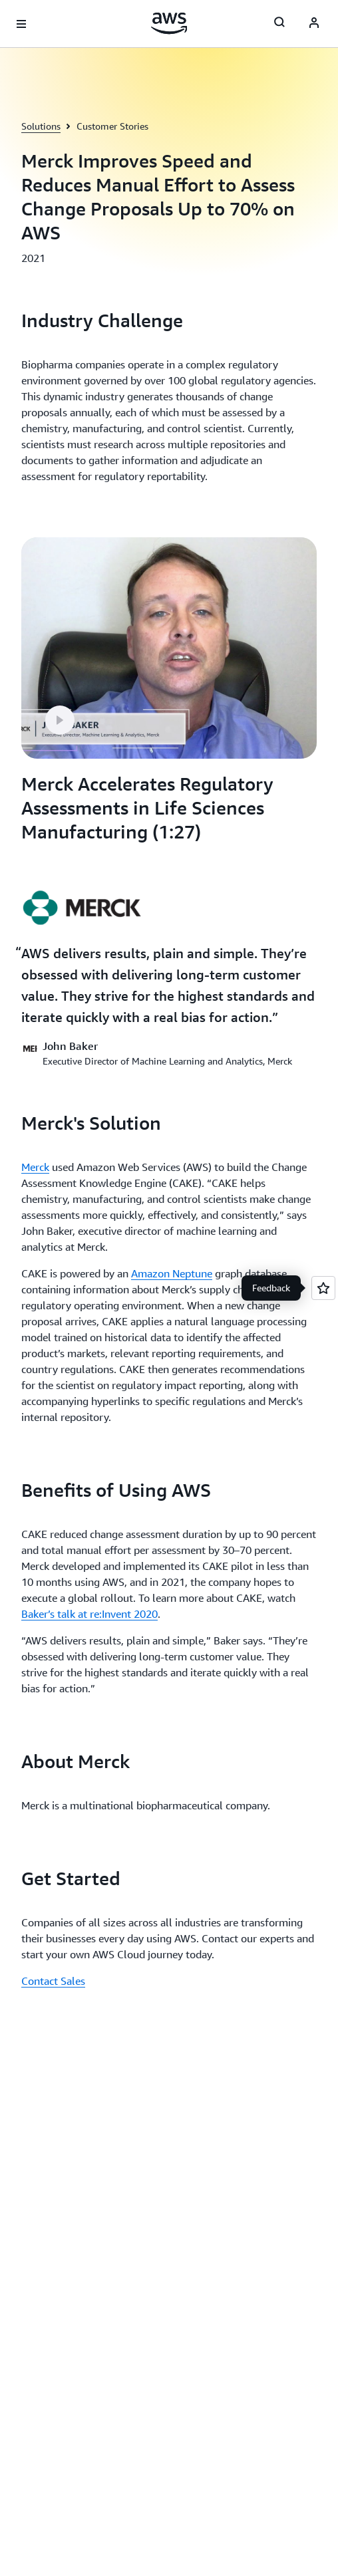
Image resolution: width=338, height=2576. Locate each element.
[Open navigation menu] (21, 24)
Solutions (41, 126)
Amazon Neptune (171, 1273)
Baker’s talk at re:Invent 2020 (89, 1613)
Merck (35, 1167)
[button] (60, 720)
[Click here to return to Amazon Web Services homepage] (169, 23)
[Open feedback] (323, 1288)
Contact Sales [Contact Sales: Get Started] (53, 1981)
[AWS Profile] (314, 24)
